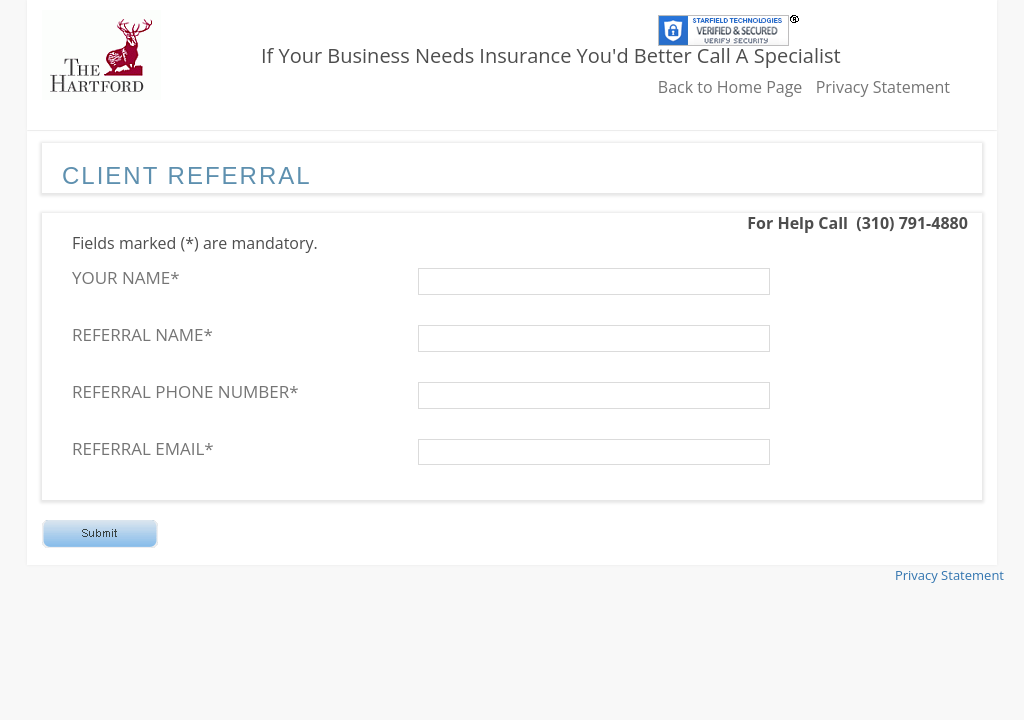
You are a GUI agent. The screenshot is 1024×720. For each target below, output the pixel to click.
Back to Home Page (730, 87)
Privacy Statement (883, 87)
